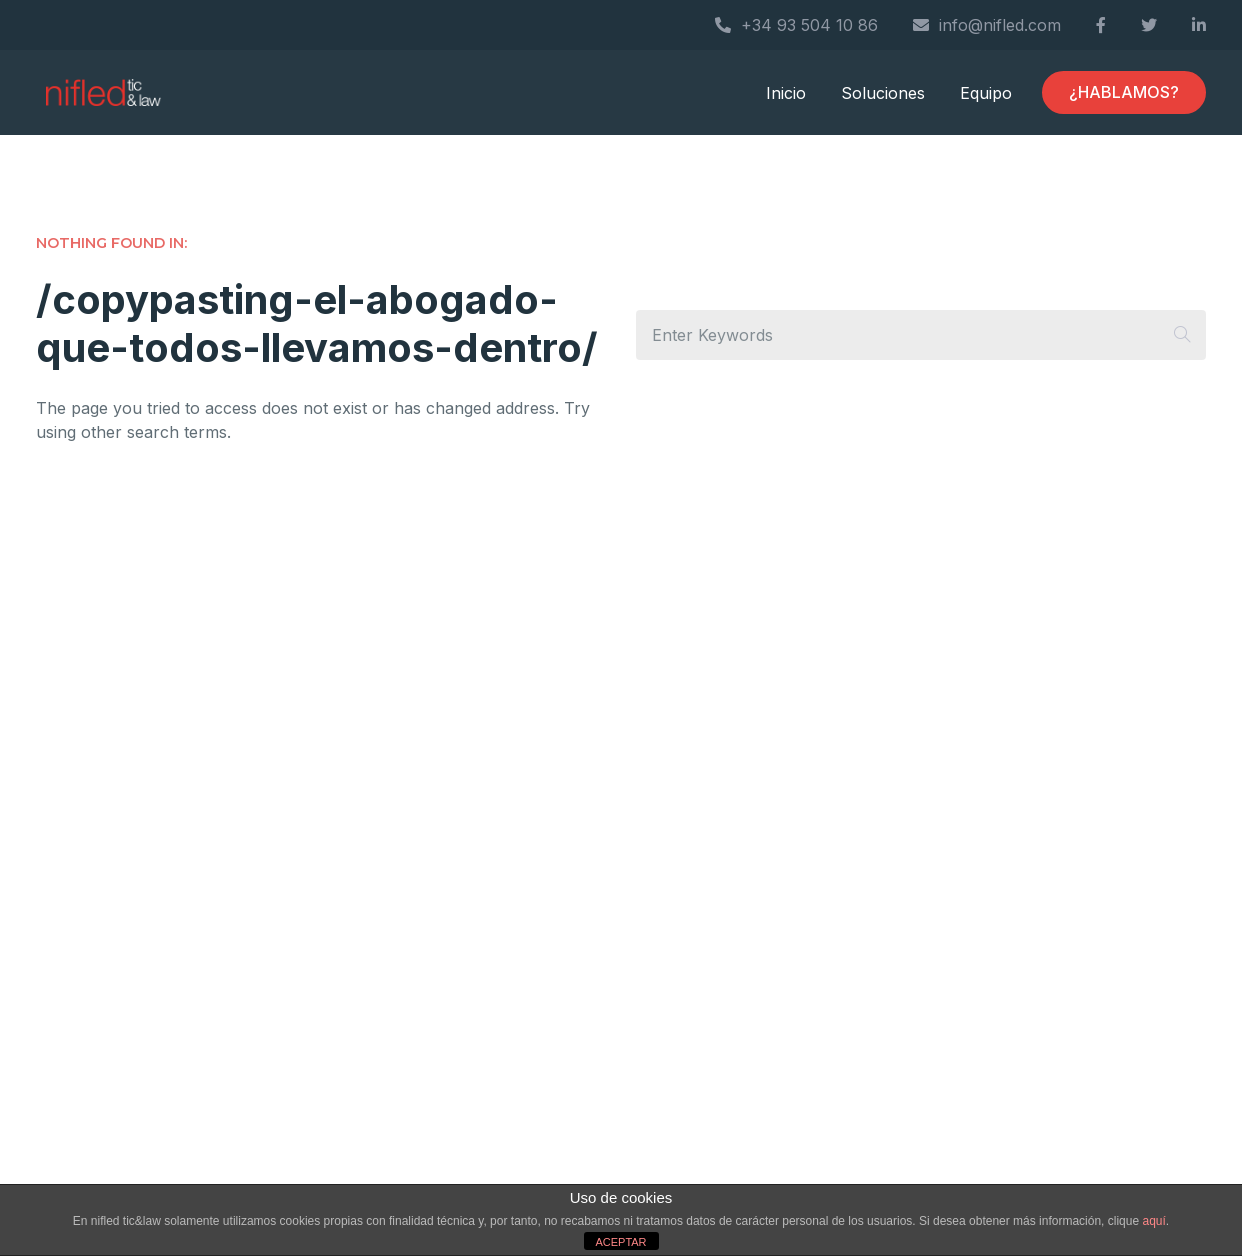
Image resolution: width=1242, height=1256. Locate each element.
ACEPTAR (620, 1242)
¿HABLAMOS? (1124, 92)
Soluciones (883, 93)
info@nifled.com (987, 25)
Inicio (786, 93)
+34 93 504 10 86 (796, 25)
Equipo (986, 93)
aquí (1153, 1221)
